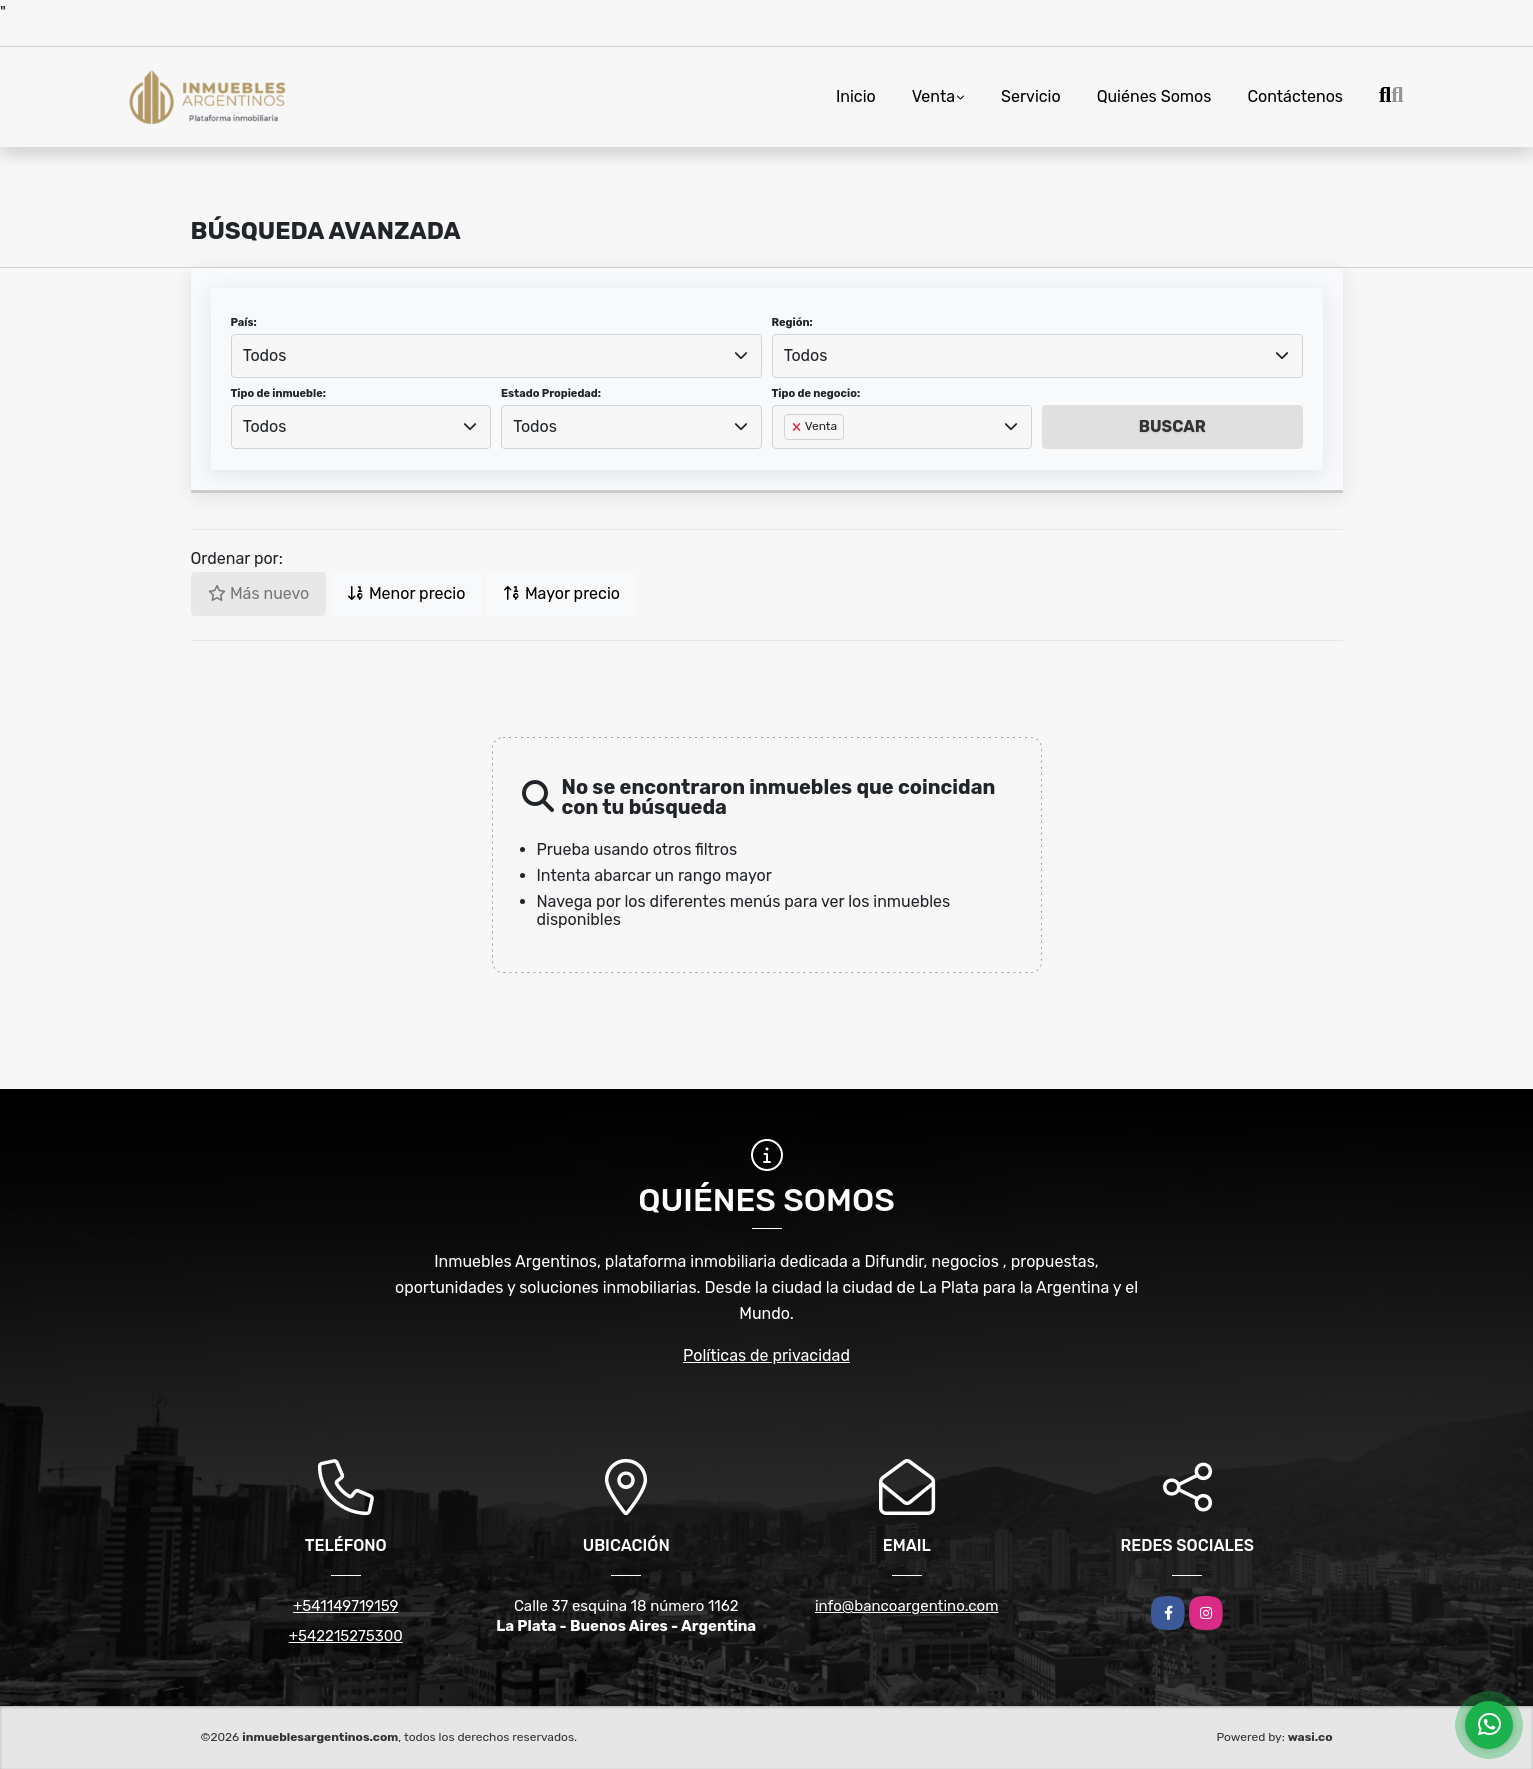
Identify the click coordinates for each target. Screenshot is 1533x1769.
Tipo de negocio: (816, 393)
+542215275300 (346, 1636)
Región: (792, 322)
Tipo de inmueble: (278, 393)
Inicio (856, 96)
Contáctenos (1295, 96)
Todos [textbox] (265, 355)
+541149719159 (345, 1606)
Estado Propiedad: (551, 393)
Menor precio (406, 593)
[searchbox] (790, 459)
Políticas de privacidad (766, 1355)
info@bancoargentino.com (907, 1606)
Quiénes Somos (1154, 96)
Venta (933, 96)
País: (244, 322)
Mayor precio (561, 593)
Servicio (1031, 96)
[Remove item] (798, 427)
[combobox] (496, 356)
